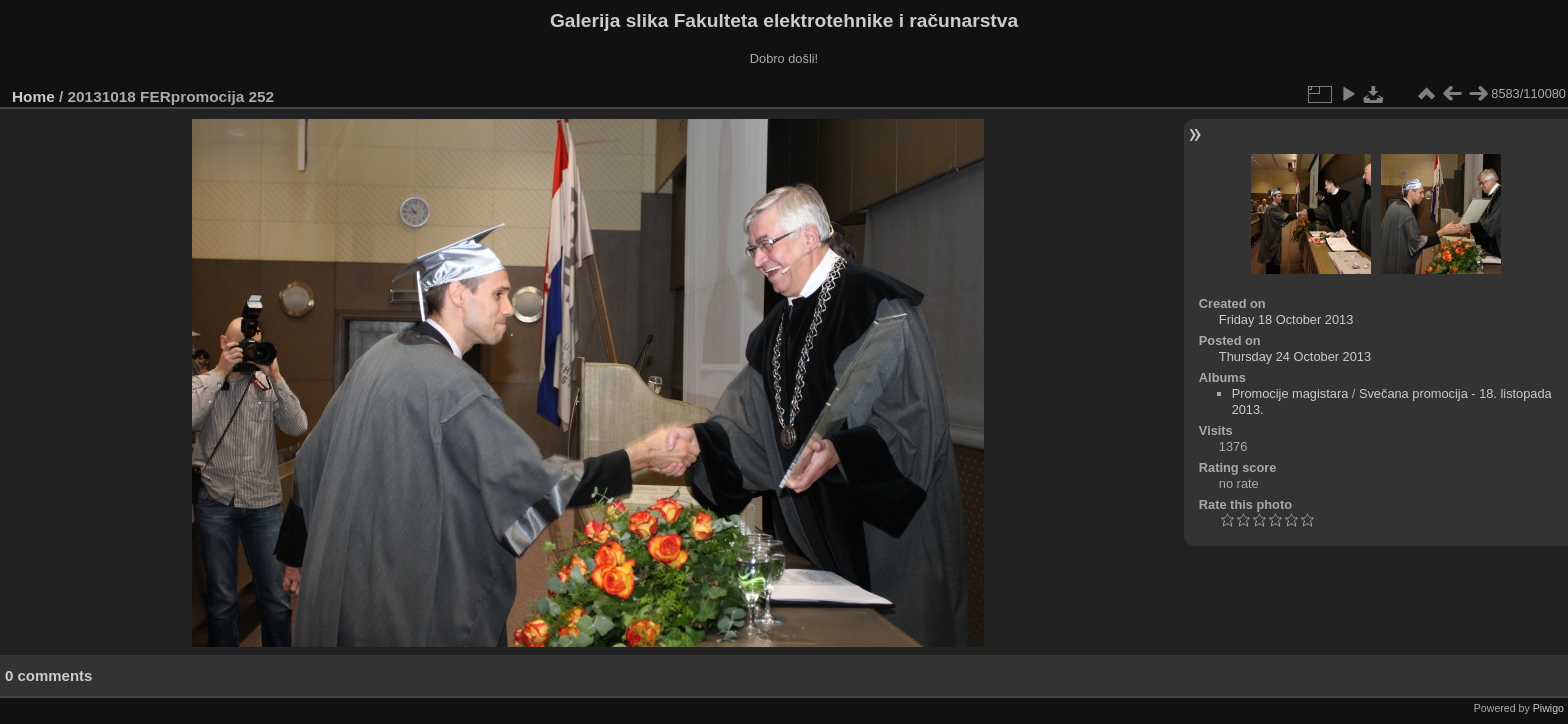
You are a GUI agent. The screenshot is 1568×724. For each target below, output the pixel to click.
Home (33, 96)
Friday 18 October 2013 (1286, 319)
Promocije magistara (1290, 393)
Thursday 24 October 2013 (1295, 356)
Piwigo (1548, 708)
